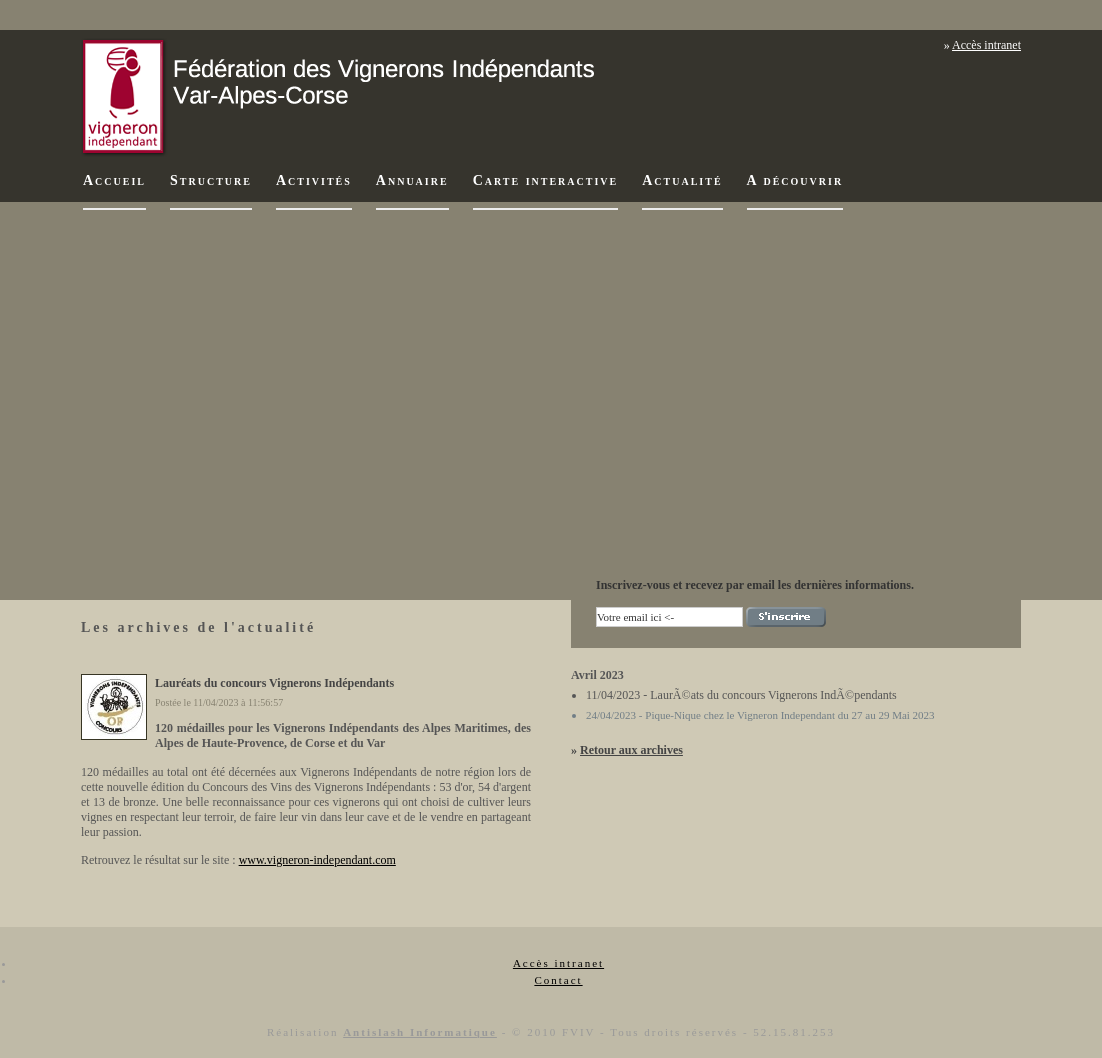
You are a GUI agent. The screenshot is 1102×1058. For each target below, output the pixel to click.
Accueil (114, 180)
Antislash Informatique (420, 1032)
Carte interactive (546, 180)
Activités (314, 180)
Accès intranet (986, 45)
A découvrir (795, 180)
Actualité (682, 180)
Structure (211, 180)
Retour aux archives (631, 750)
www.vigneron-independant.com (317, 860)
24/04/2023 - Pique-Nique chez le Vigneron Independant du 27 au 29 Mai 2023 (760, 715)
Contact (558, 980)
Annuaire (412, 180)
